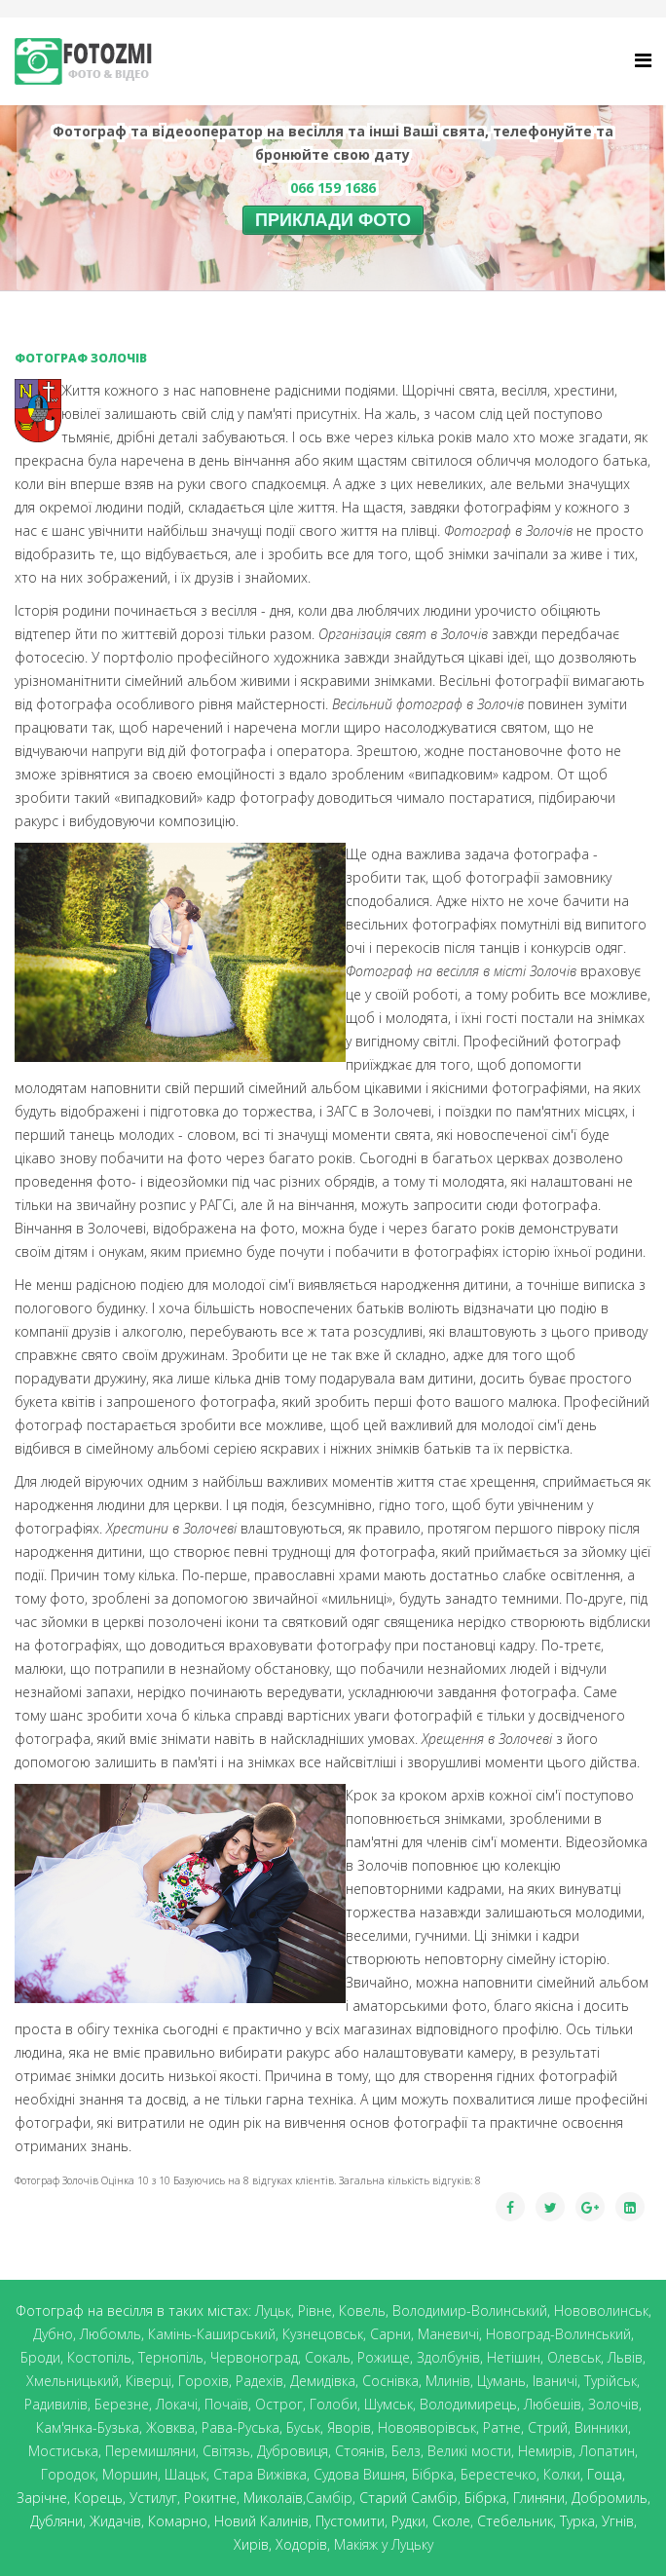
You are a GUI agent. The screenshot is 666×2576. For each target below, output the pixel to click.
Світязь (226, 2451)
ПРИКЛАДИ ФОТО (333, 220)
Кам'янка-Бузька (87, 2427)
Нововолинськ (601, 2310)
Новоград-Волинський (558, 2334)
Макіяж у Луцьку (383, 2544)
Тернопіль (171, 2357)
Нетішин (513, 2357)
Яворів (349, 2427)
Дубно (53, 2334)
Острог (279, 2404)
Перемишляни (150, 2451)
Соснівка (390, 2380)
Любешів (552, 2404)
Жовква (170, 2427)
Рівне (315, 2310)
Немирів (545, 2451)
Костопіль (99, 2357)
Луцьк (273, 2310)
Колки (561, 2474)
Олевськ (574, 2357)
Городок (68, 2474)
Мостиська (63, 2451)
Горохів (203, 2380)
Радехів (259, 2380)
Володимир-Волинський (469, 2310)
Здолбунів (448, 2357)
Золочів (613, 2404)
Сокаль (328, 2357)
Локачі (177, 2404)
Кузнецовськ (322, 2334)
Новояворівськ (427, 2427)
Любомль (110, 2334)
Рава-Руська (240, 2427)
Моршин (130, 2474)
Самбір (329, 2497)
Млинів (448, 2380)
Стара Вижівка (260, 2474)
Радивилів (56, 2404)
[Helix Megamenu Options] (643, 60)
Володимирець (468, 2404)
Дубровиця (292, 2451)
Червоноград (254, 2357)
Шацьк (185, 2474)
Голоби (333, 2404)
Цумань (501, 2380)
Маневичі (448, 2334)
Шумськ (388, 2404)
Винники (601, 2427)
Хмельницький (72, 2380)
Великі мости (469, 2451)
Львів (625, 2357)
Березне (121, 2404)
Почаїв (226, 2404)
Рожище (383, 2357)
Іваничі (555, 2380)
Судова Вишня (359, 2474)
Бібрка (433, 2474)
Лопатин (607, 2451)
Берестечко (498, 2474)
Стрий (548, 2427)
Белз (406, 2451)
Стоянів (360, 2451)
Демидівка (322, 2380)
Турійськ (610, 2380)
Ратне (502, 2427)
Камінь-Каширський (212, 2334)
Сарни (390, 2334)
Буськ (303, 2427)
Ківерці (148, 2380)
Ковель (362, 2310)
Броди (40, 2357)
